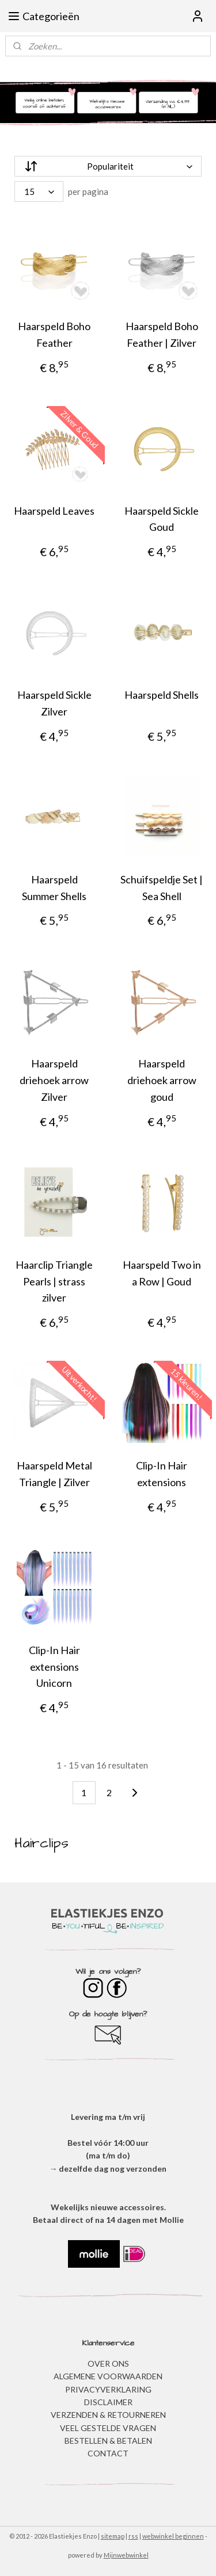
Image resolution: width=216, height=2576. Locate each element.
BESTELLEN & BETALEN (108, 2440)
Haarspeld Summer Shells (54, 887)
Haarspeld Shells (161, 695)
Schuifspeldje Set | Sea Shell (161, 887)
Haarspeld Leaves (54, 510)
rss (133, 2536)
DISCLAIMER (108, 2402)
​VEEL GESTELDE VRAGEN (108, 2428)
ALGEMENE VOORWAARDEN (108, 2376)
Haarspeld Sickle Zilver (54, 703)
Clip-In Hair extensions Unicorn (54, 1667)
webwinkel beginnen (173, 2536)
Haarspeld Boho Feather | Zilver (162, 334)
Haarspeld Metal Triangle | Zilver (54, 1473)
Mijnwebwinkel (126, 2555)
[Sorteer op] (107, 166)
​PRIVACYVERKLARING (108, 2389)
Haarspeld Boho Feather (54, 334)
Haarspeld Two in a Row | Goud (162, 1273)
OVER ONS (108, 2363)
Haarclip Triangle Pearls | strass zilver (54, 1281)
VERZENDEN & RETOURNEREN (108, 2415)
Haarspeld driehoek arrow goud (161, 1081)
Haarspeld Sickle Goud (161, 519)
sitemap (112, 2536)
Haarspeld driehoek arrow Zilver (54, 1081)
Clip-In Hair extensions (161, 1473)
